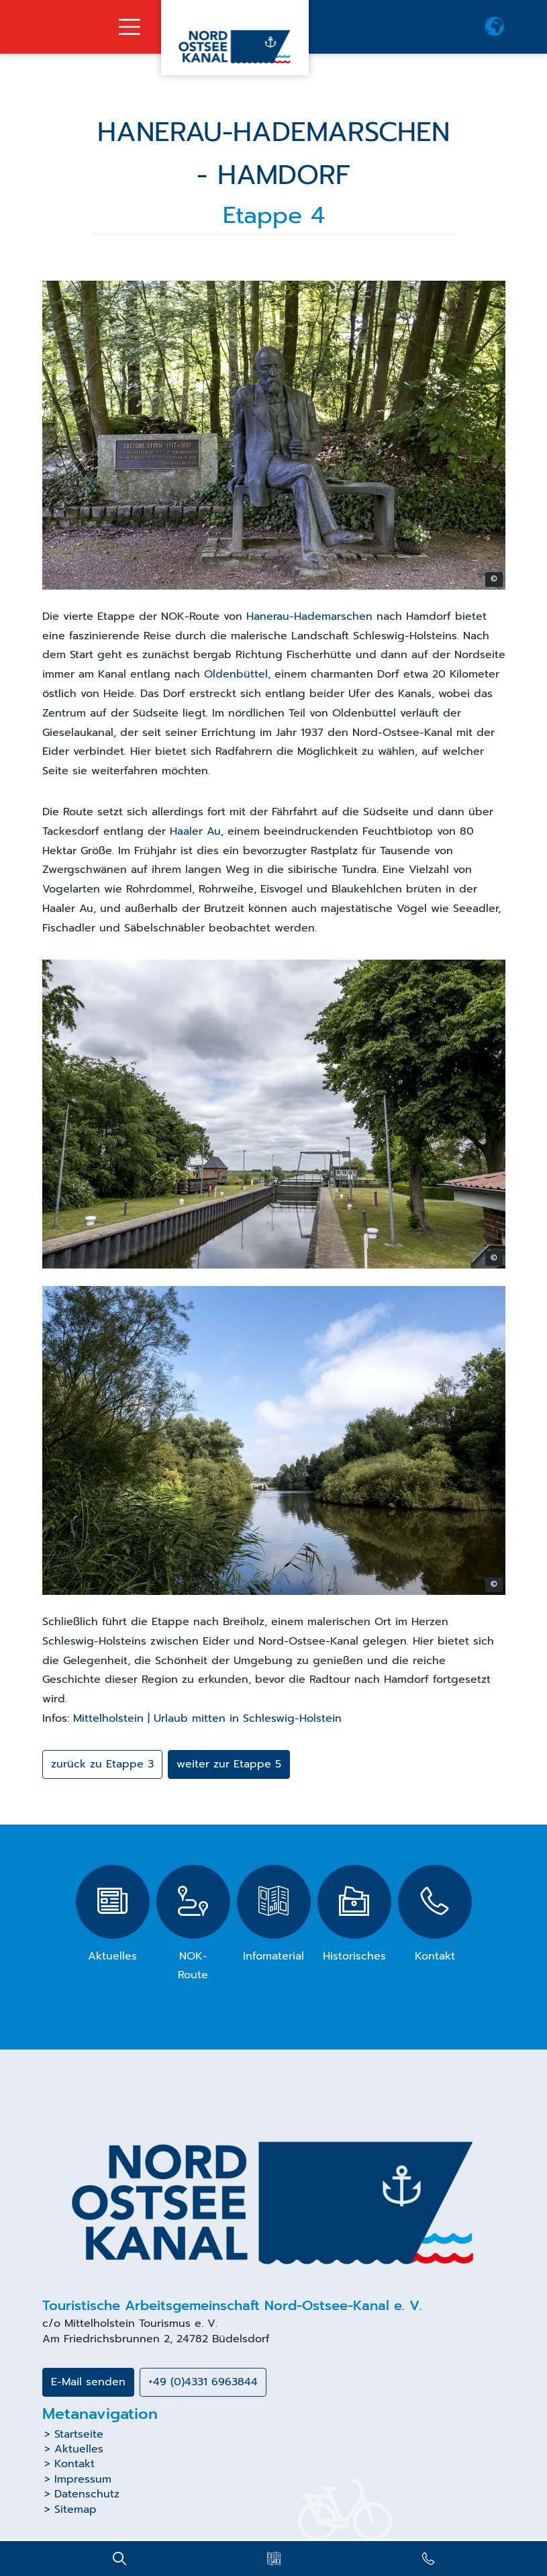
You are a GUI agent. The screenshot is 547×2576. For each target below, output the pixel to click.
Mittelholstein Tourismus (127, 2323)
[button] (494, 27)
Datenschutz (86, 2494)
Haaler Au (195, 831)
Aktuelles (78, 2449)
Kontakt (74, 2464)
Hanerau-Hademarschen (311, 616)
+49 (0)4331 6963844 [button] (203, 2382)
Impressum (82, 2479)
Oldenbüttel (236, 674)
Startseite (78, 2434)
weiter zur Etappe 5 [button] (229, 1764)
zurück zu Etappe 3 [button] (102, 1764)
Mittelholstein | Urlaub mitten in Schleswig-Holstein (207, 1718)
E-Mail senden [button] (88, 2382)
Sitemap (75, 2509)
